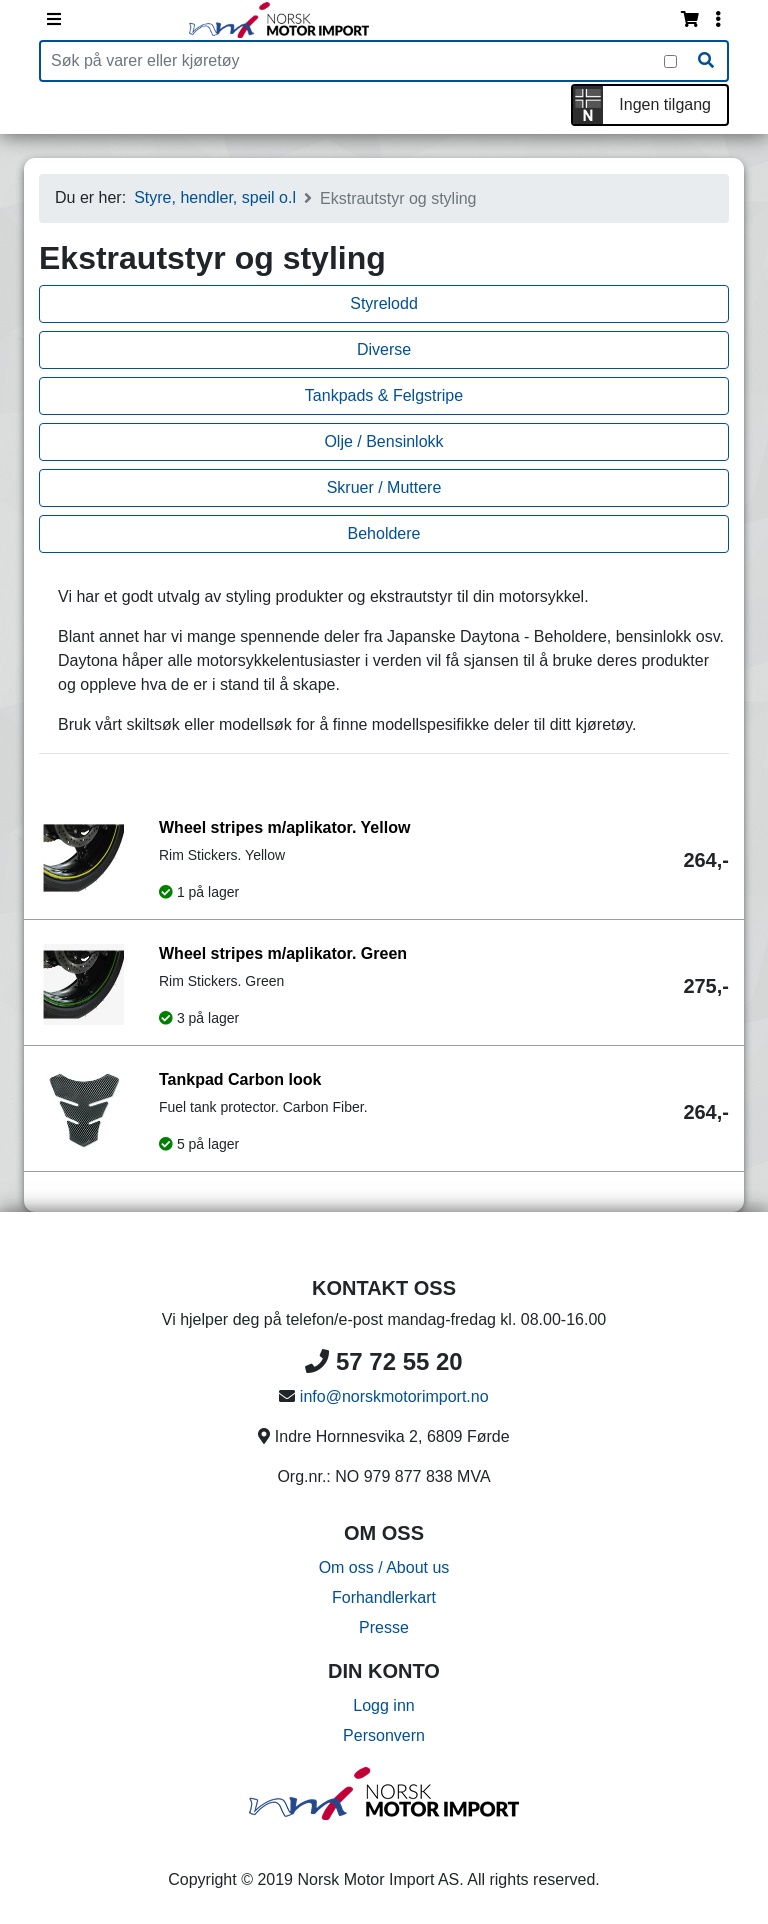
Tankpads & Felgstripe (384, 395)
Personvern (384, 1735)
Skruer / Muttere (384, 487)
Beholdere (384, 533)
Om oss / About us (384, 1567)
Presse (384, 1627)
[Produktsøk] (352, 61)
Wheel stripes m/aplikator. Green (283, 953)
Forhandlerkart (384, 1597)
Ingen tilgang (665, 104)
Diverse (384, 349)
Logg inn (383, 1705)
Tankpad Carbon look (240, 1079)
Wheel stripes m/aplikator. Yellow (284, 827)
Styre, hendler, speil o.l (215, 197)
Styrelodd (384, 303)
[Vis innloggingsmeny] (718, 20)
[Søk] (706, 61)
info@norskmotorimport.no (394, 1396)
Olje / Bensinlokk (383, 441)
